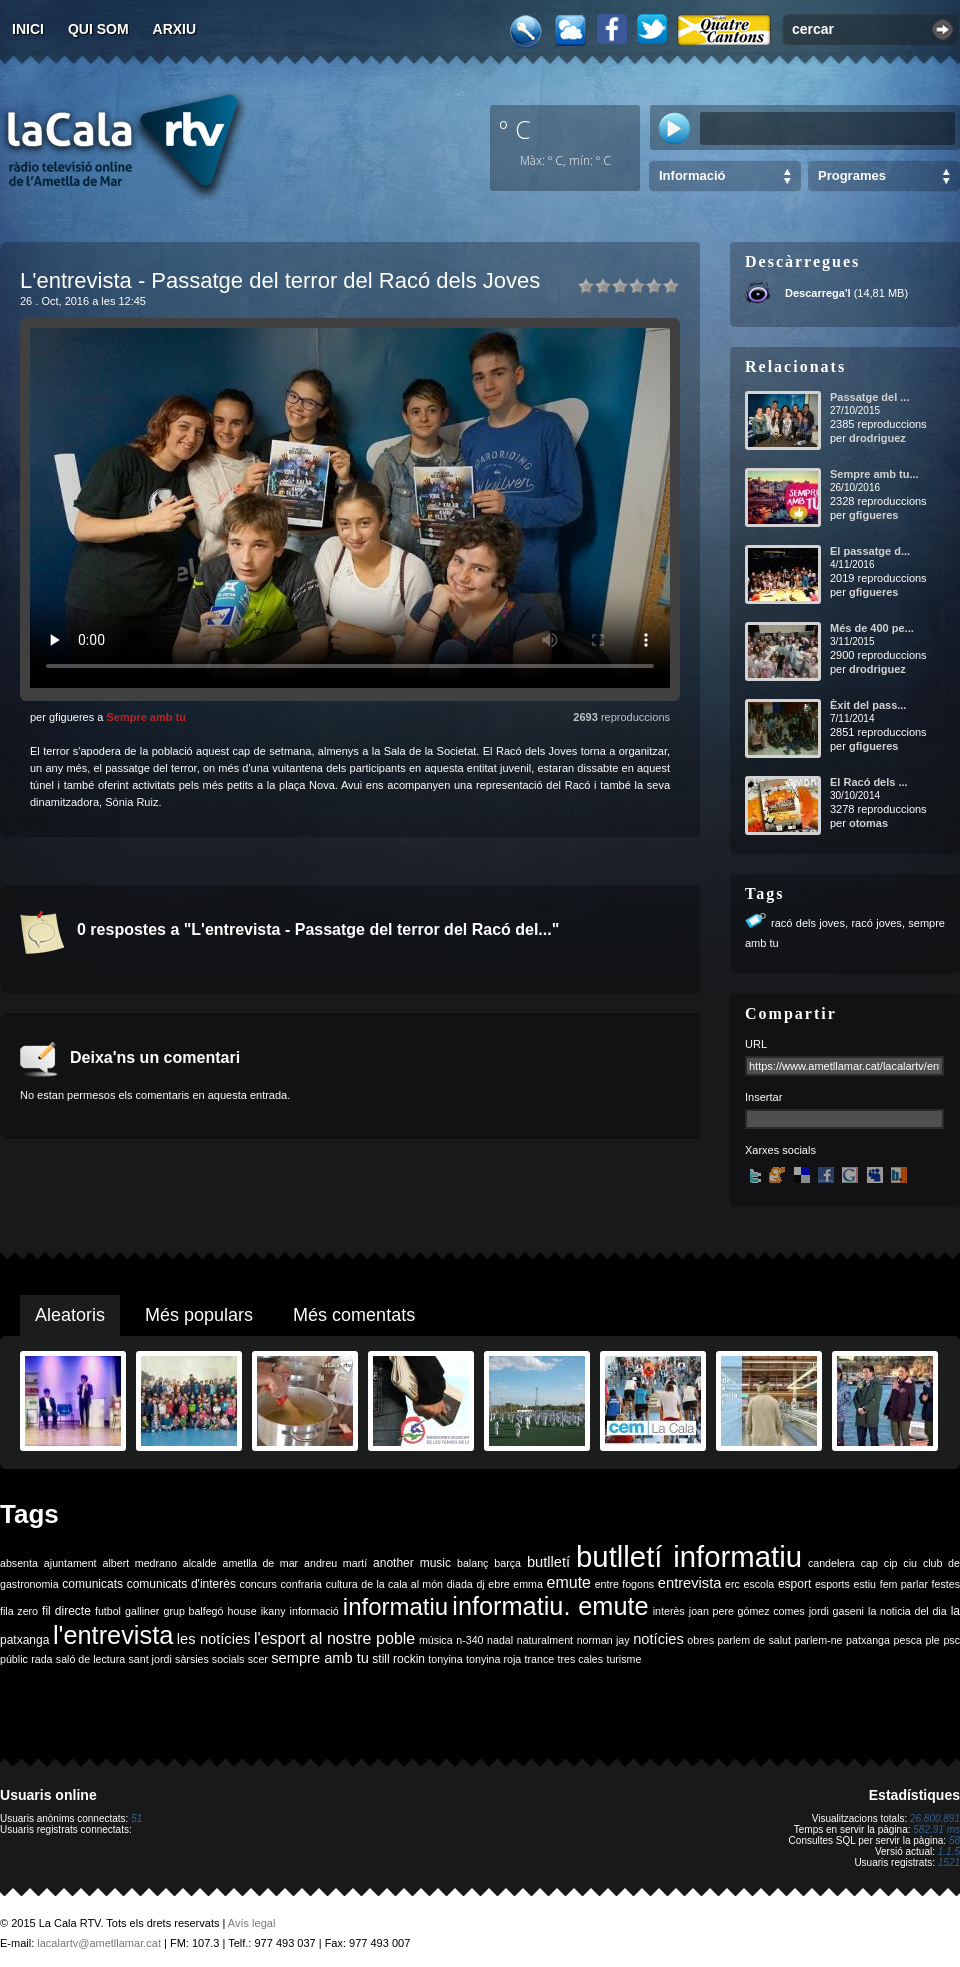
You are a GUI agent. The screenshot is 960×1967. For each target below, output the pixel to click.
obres (700, 1640)
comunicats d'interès (181, 1584)
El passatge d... (870, 551)
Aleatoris (70, 1315)
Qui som (98, 29)
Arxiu (175, 29)
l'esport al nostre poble (334, 1638)
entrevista (690, 1583)
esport (794, 1584)
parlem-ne (819, 1640)
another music (412, 1563)
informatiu (395, 1606)
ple (933, 1640)
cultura (342, 1584)
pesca (908, 1640)
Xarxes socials (780, 1150)
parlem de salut (754, 1640)
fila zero (19, 1611)
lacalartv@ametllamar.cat (99, 1943)
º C (515, 129)
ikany (273, 1611)
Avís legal (252, 1923)
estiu (865, 1584)
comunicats (92, 1584)
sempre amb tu (320, 1658)
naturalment (545, 1640)
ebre (498, 1584)
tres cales (580, 1659)
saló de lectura (90, 1659)
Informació (692, 175)
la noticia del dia (907, 1611)
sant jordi (150, 1659)
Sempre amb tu (145, 717)
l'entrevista (113, 1635)
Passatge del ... (869, 397)
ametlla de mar (260, 1563)
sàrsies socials (209, 1659)
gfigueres (874, 515)
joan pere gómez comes (747, 1611)
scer (258, 1659)
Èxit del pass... (868, 705)
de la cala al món (402, 1584)
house (242, 1611)
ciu (910, 1563)
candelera (831, 1563)
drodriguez (877, 438)
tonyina (445, 1659)
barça (507, 1563)
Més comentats (354, 1315)
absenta (19, 1563)
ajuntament (70, 1563)
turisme (623, 1659)
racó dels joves (808, 923)
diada (460, 1584)
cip (891, 1563)
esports (832, 1584)
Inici (28, 29)
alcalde (200, 1563)
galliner (142, 1611)
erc (732, 1584)
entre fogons (625, 1584)
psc (951, 1640)
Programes (852, 175)
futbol (108, 1611)
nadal (500, 1640)
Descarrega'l (818, 293)
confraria (301, 1584)
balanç (472, 1563)
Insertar (763, 1097)
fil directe (66, 1611)
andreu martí (335, 1563)
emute (569, 1582)
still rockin (398, 1659)
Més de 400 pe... (872, 628)
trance (540, 1659)
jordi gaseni (836, 1611)
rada (41, 1659)
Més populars (199, 1315)
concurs (258, 1584)
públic (14, 1659)
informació (314, 1611)
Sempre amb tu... (874, 474)
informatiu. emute (550, 1606)
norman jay (603, 1640)
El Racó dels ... (869, 782)
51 (136, 1818)
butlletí (548, 1562)
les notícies (214, 1639)
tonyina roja (493, 1659)
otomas (868, 823)
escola (758, 1584)
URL (756, 1044)
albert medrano (140, 1563)
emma (528, 1584)
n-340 (469, 1640)
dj (480, 1584)
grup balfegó (193, 1611)
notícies (658, 1639)
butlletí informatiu (689, 1556)
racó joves (876, 923)
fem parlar (904, 1584)
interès (669, 1611)
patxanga (868, 1640)
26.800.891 (935, 1818)
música (436, 1640)
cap (869, 1563)
